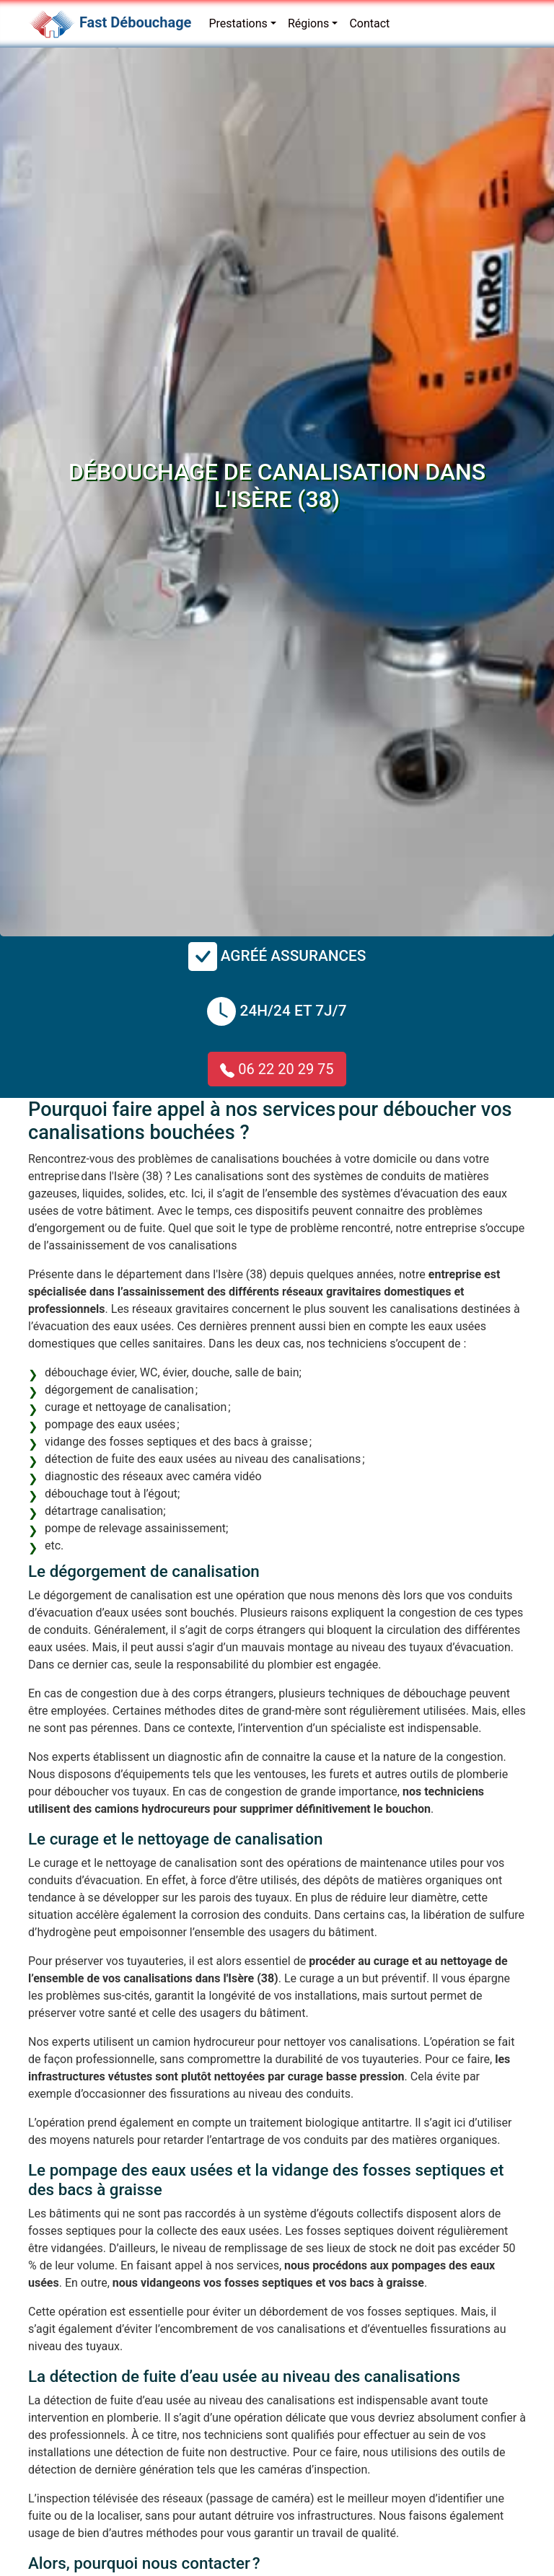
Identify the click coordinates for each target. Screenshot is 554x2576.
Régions (308, 23)
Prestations (237, 23)
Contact (369, 23)
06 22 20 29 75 (276, 1069)
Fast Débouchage (135, 22)
